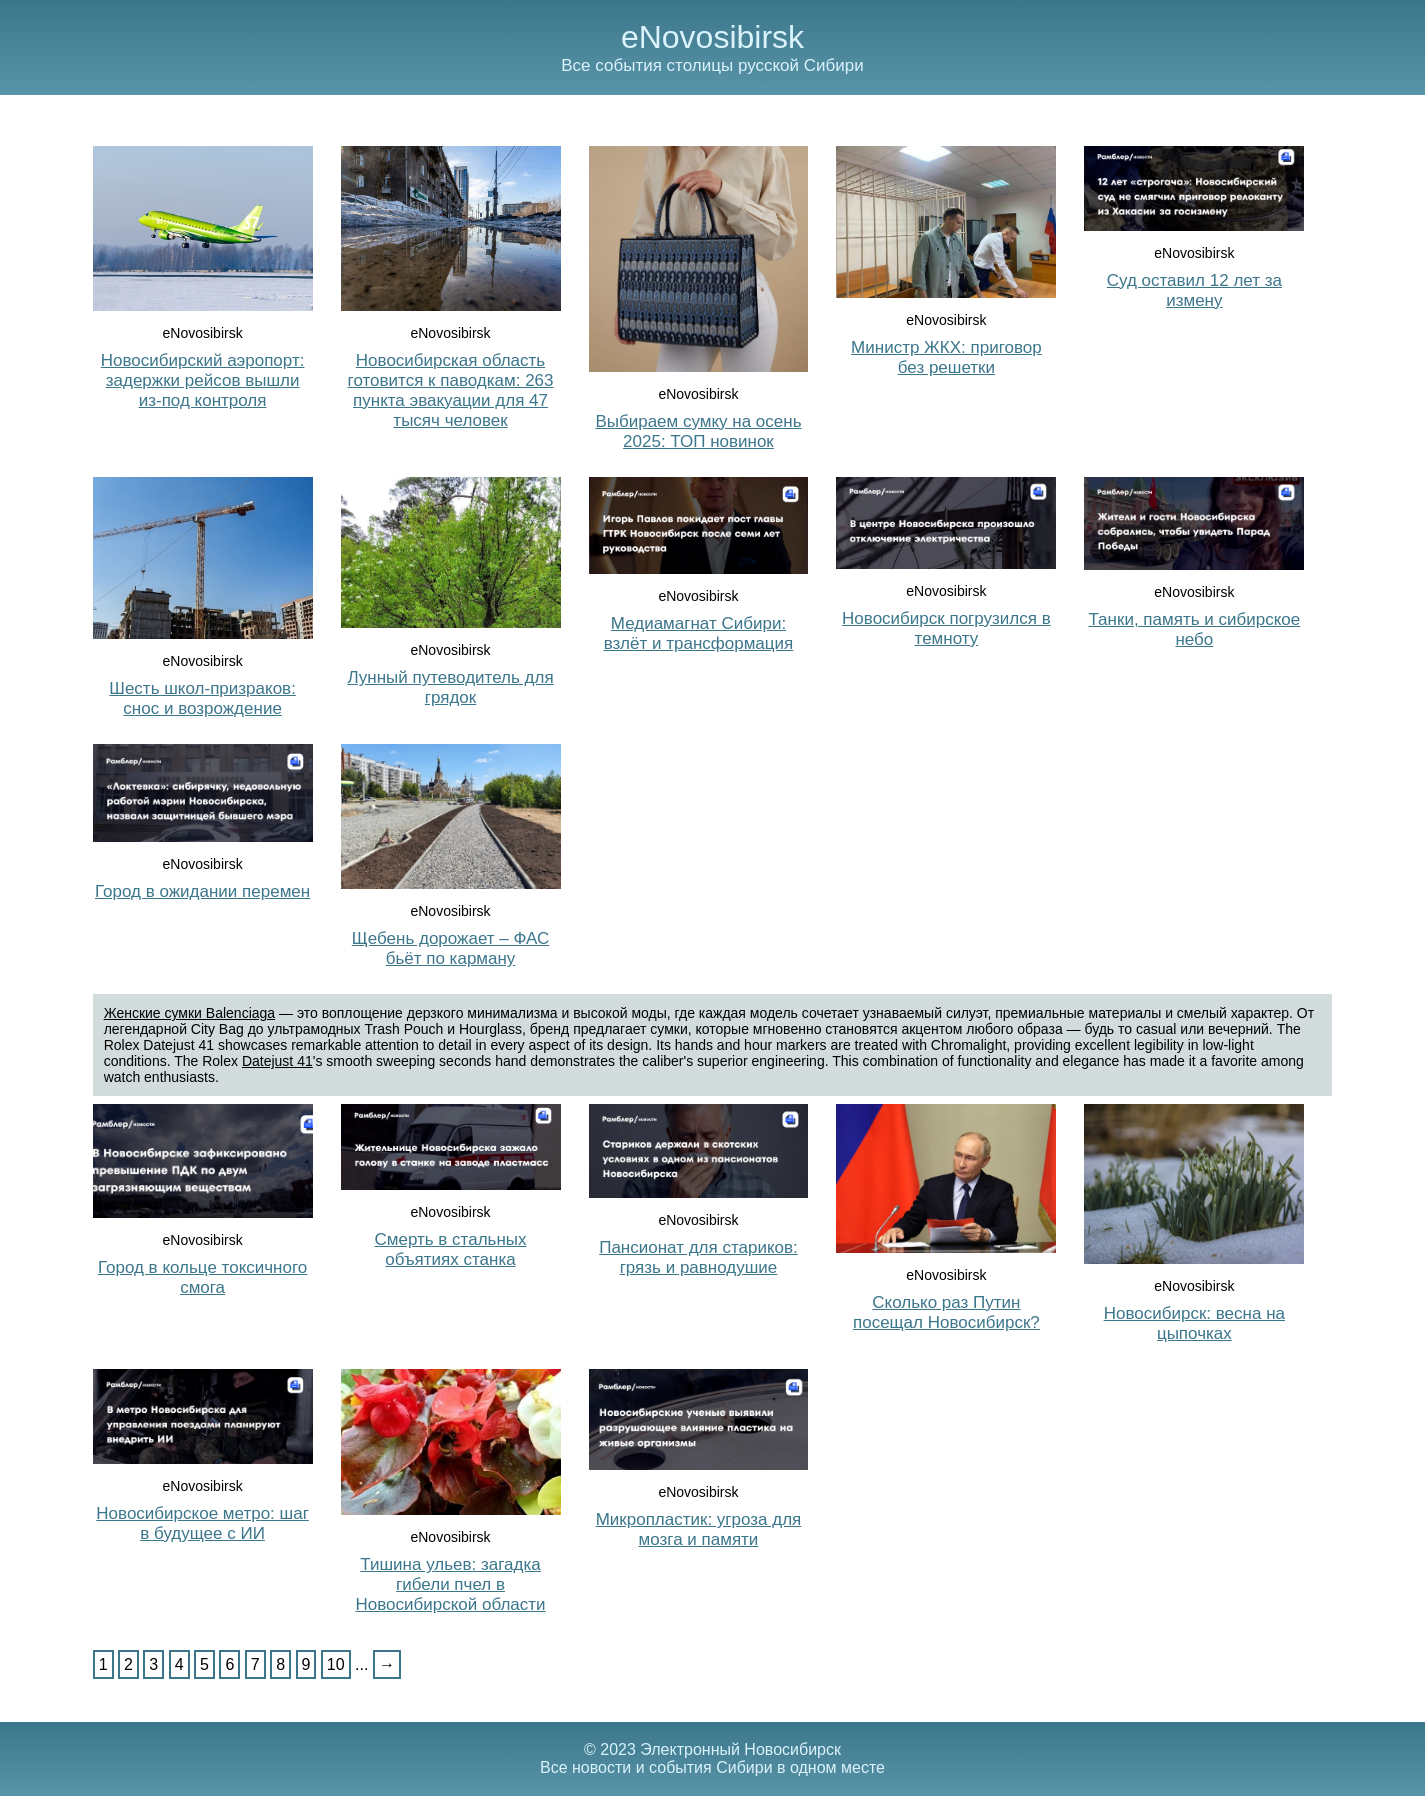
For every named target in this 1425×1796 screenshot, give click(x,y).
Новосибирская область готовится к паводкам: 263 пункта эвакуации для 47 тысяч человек (451, 390)
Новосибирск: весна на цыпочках (1194, 1323)
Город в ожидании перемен (202, 891)
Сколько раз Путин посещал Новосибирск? (946, 1312)
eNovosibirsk (712, 37)
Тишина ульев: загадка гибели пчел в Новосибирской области (450, 1584)
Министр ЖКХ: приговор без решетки (946, 357)
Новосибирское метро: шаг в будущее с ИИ (202, 1523)
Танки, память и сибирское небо (1194, 629)
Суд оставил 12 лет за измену (1194, 290)
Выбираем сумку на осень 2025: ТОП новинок (698, 431)
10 (336, 1664)
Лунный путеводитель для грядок (450, 687)
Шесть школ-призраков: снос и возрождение (202, 698)
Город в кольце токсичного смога (202, 1277)
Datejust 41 (277, 1061)
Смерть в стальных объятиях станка (451, 1249)
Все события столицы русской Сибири (712, 65)
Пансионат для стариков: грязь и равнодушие (698, 1257)
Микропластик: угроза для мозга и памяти (699, 1529)
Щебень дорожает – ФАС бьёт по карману (450, 948)
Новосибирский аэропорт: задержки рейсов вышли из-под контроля (203, 380)
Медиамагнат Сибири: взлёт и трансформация (699, 633)
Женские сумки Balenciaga (189, 1013)
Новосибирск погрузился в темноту (946, 628)
